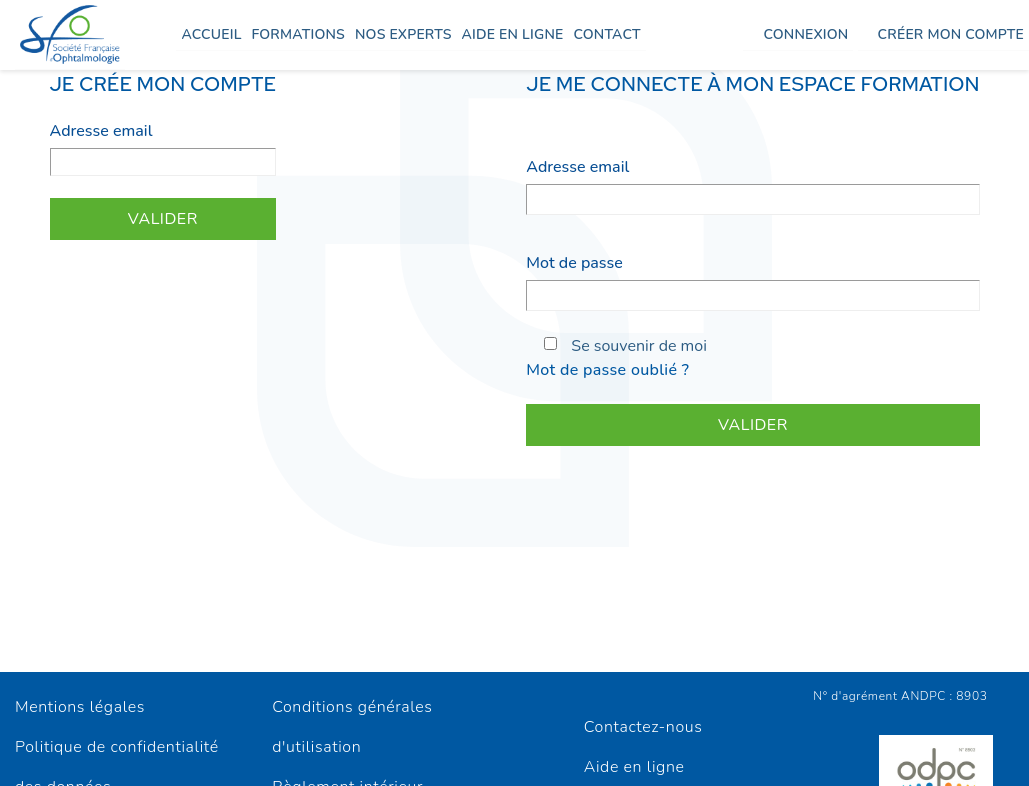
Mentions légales (80, 707)
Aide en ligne (513, 34)
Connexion (805, 34)
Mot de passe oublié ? (607, 370)
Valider (163, 219)
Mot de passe (574, 263)
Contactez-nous (643, 727)
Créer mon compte (951, 34)
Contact (606, 34)
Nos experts (403, 34)
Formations (298, 34)
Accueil (211, 34)
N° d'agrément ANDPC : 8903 (900, 696)
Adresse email (101, 131)
